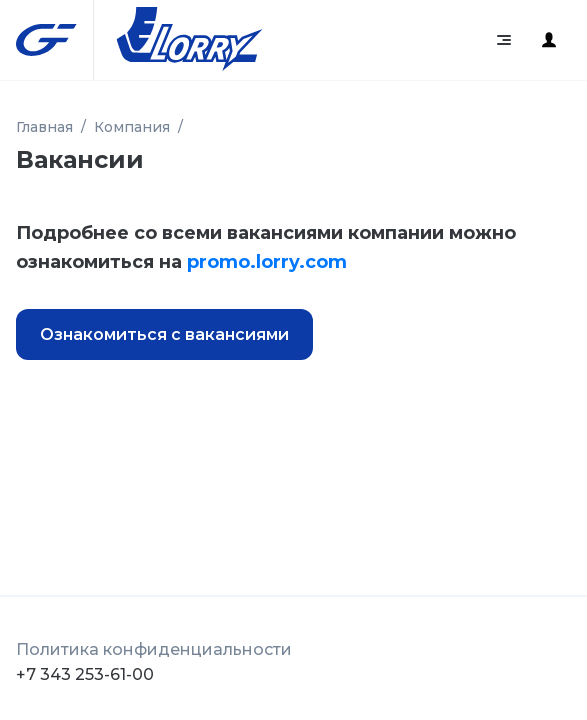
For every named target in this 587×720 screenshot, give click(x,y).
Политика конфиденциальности (154, 649)
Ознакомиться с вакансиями (164, 334)
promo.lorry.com (267, 262)
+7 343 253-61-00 (85, 674)
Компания (132, 127)
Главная (44, 127)
